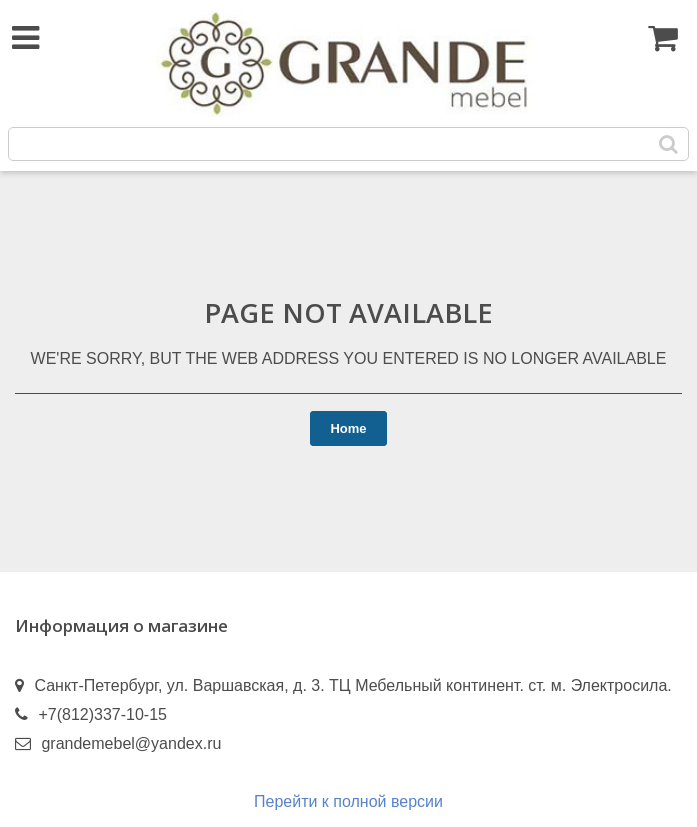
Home (348, 428)
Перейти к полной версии (348, 801)
